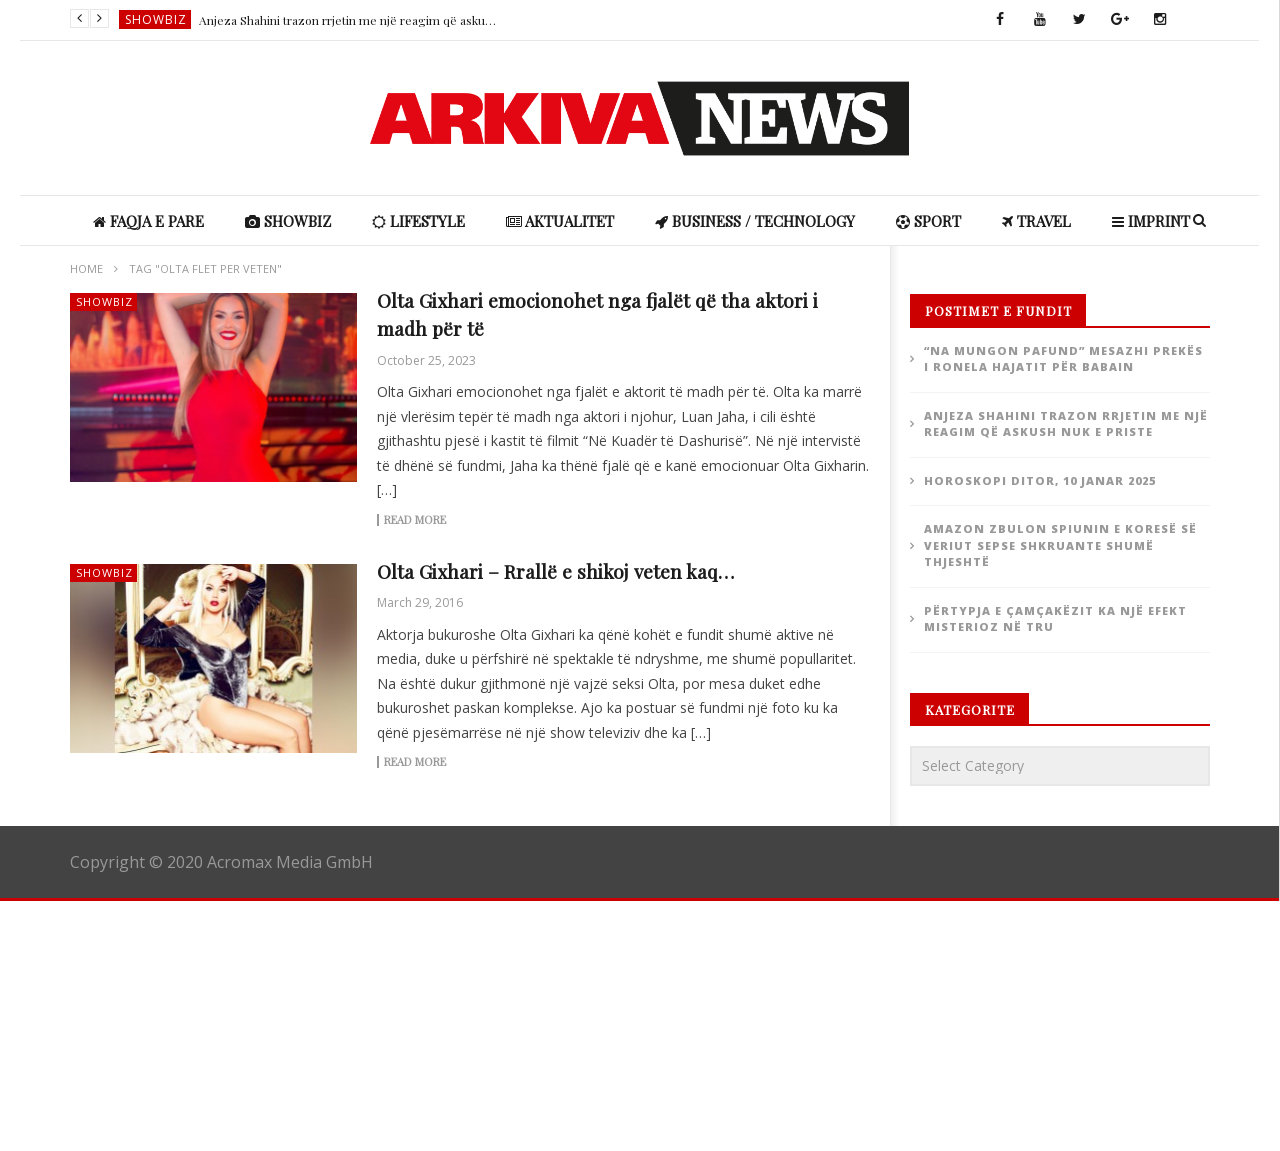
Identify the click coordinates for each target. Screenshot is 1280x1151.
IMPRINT (1151, 221)
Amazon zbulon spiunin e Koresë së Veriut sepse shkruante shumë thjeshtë (1060, 545)
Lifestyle (418, 221)
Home (86, 268)
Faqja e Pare (148, 221)
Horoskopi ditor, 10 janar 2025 (1040, 480)
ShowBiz (156, 19)
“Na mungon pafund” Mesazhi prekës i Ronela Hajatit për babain (1063, 359)
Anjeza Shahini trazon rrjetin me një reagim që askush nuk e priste (349, 20)
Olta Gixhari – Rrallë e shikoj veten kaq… (555, 571)
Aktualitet (560, 221)
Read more (415, 520)
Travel (1036, 221)
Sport (928, 221)
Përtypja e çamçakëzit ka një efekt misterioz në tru (1055, 619)
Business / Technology (755, 221)
